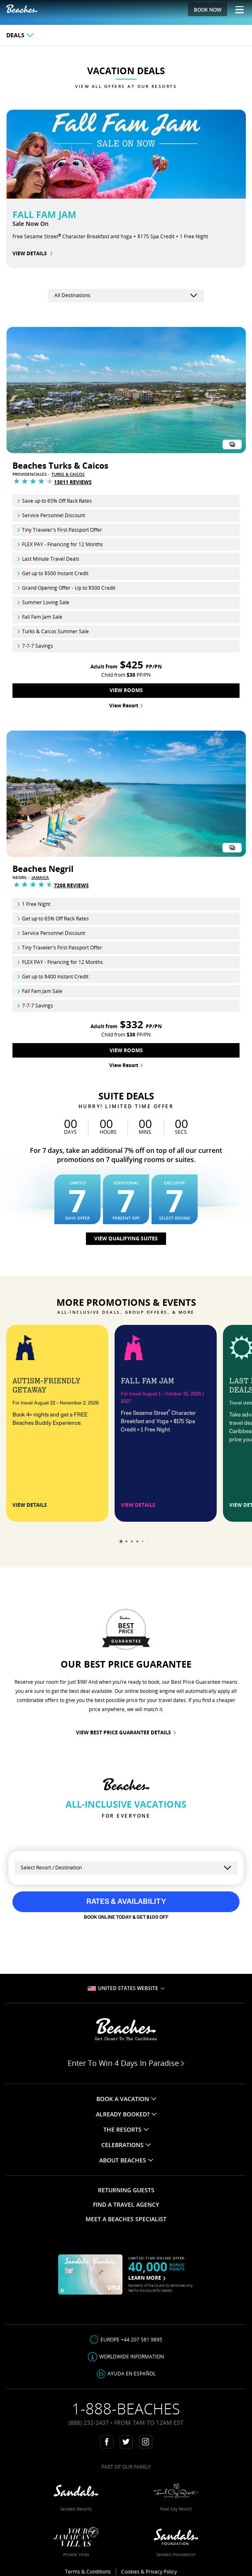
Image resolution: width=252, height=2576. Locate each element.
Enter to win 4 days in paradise (126, 2063)
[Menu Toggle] (236, 9)
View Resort (126, 705)
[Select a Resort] (126, 1867)
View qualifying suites (126, 1238)
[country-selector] (126, 295)
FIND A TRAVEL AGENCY (126, 2204)
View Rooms (126, 690)
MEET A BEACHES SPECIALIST (126, 2219)
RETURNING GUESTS (126, 2190)
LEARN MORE (147, 2277)
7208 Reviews (71, 885)
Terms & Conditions (88, 2571)
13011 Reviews (73, 482)
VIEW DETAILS (32, 253)
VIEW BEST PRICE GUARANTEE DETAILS (126, 1732)
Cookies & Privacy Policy (149, 2571)
